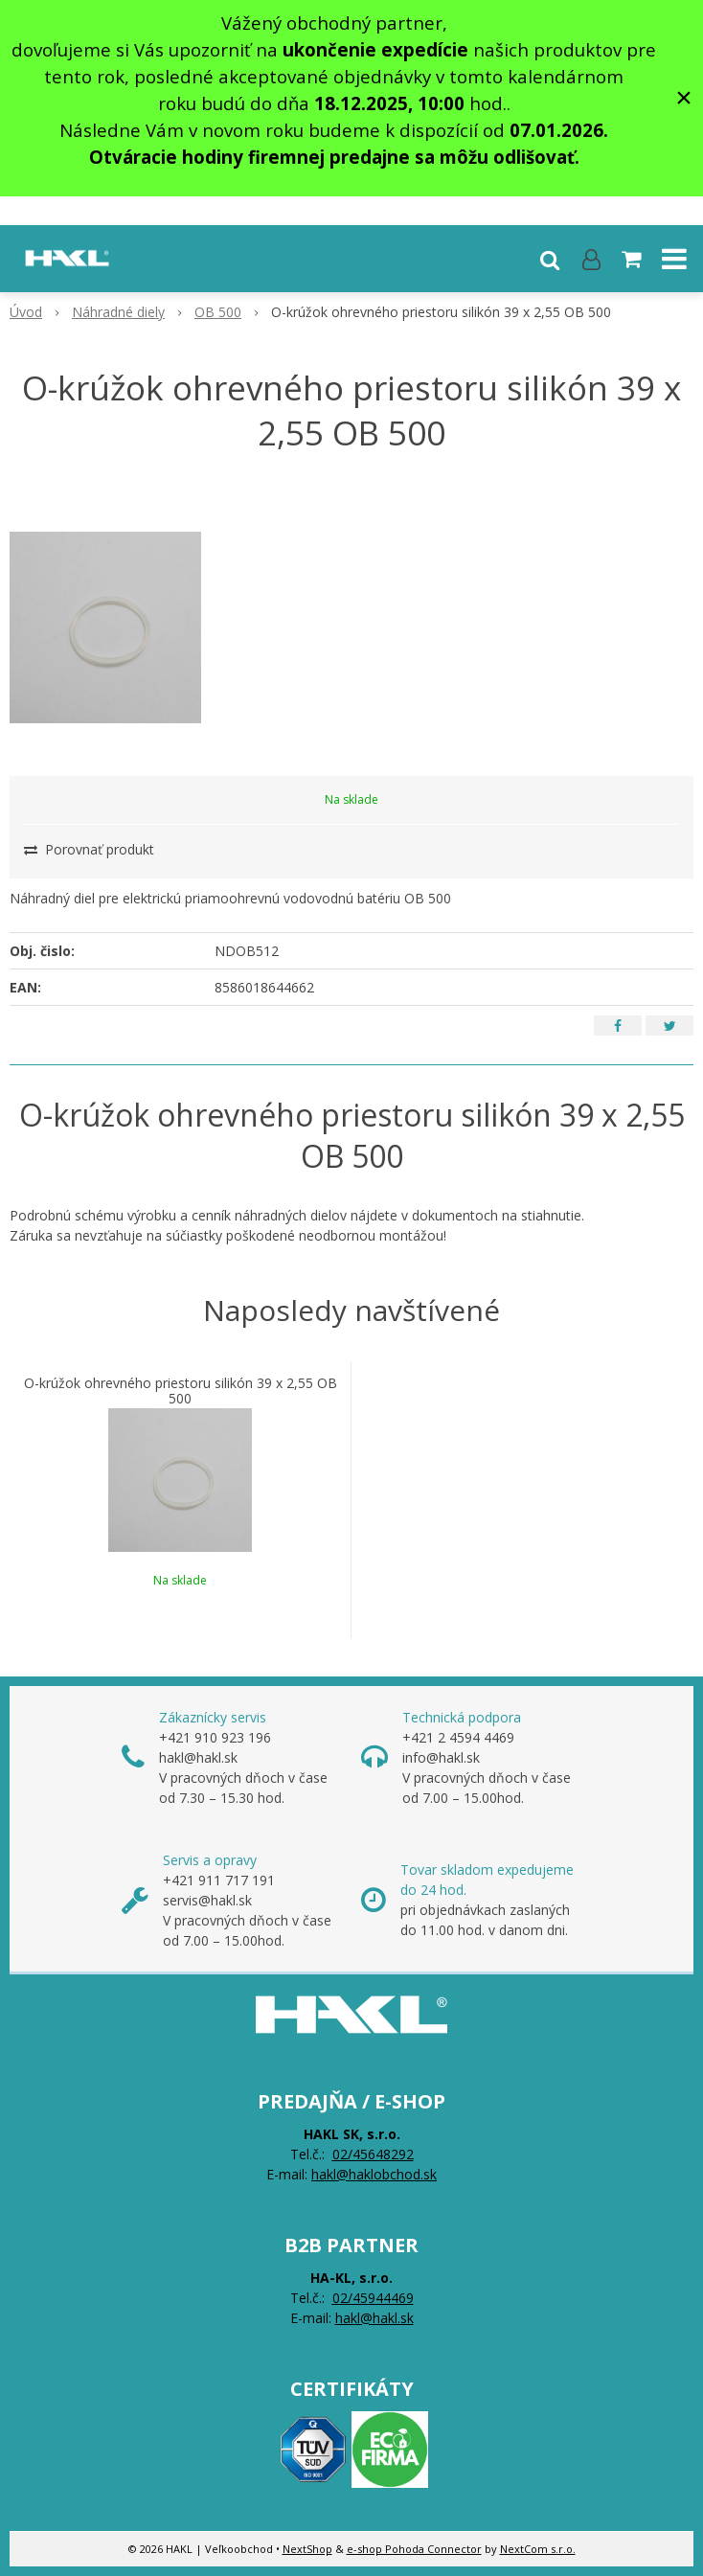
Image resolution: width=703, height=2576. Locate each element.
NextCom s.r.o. (538, 2549)
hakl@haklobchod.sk (374, 2174)
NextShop (307, 2549)
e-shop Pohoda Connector (414, 2549)
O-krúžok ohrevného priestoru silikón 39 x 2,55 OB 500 (180, 1391)
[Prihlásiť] (591, 258)
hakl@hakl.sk (374, 2318)
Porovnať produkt (89, 849)
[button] (550, 258)
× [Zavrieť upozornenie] (683, 97)
